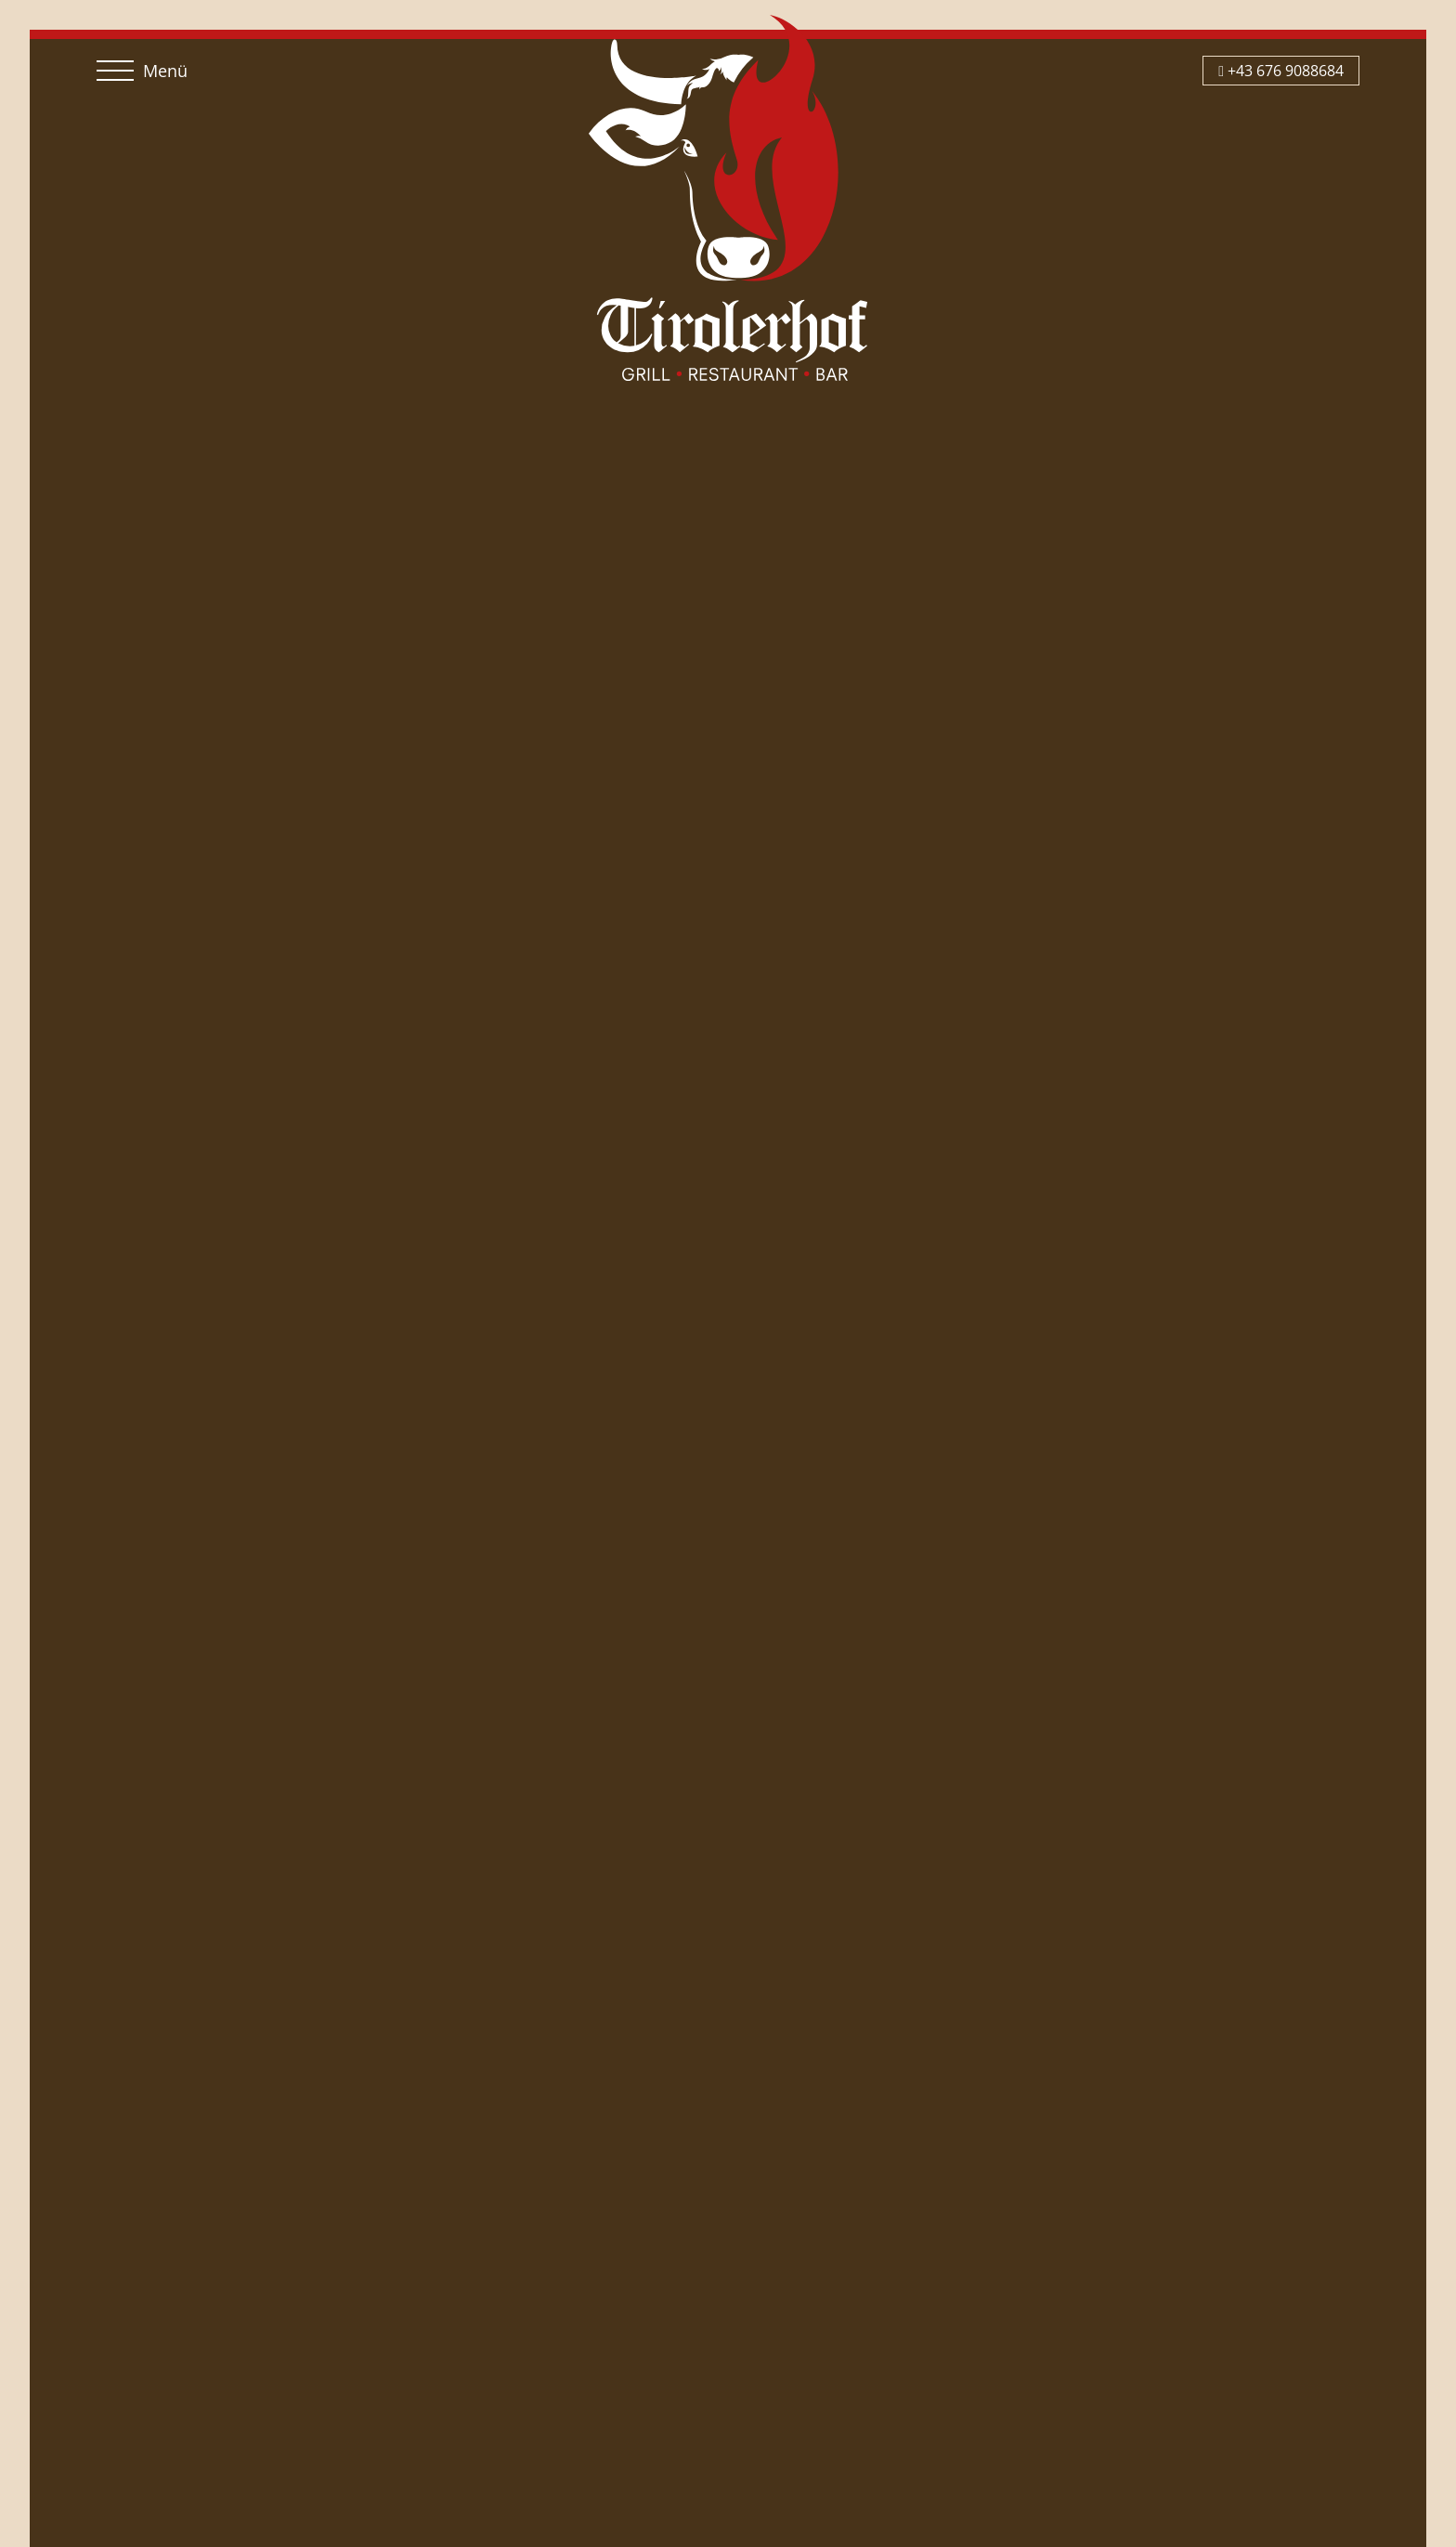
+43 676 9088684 (1281, 70)
